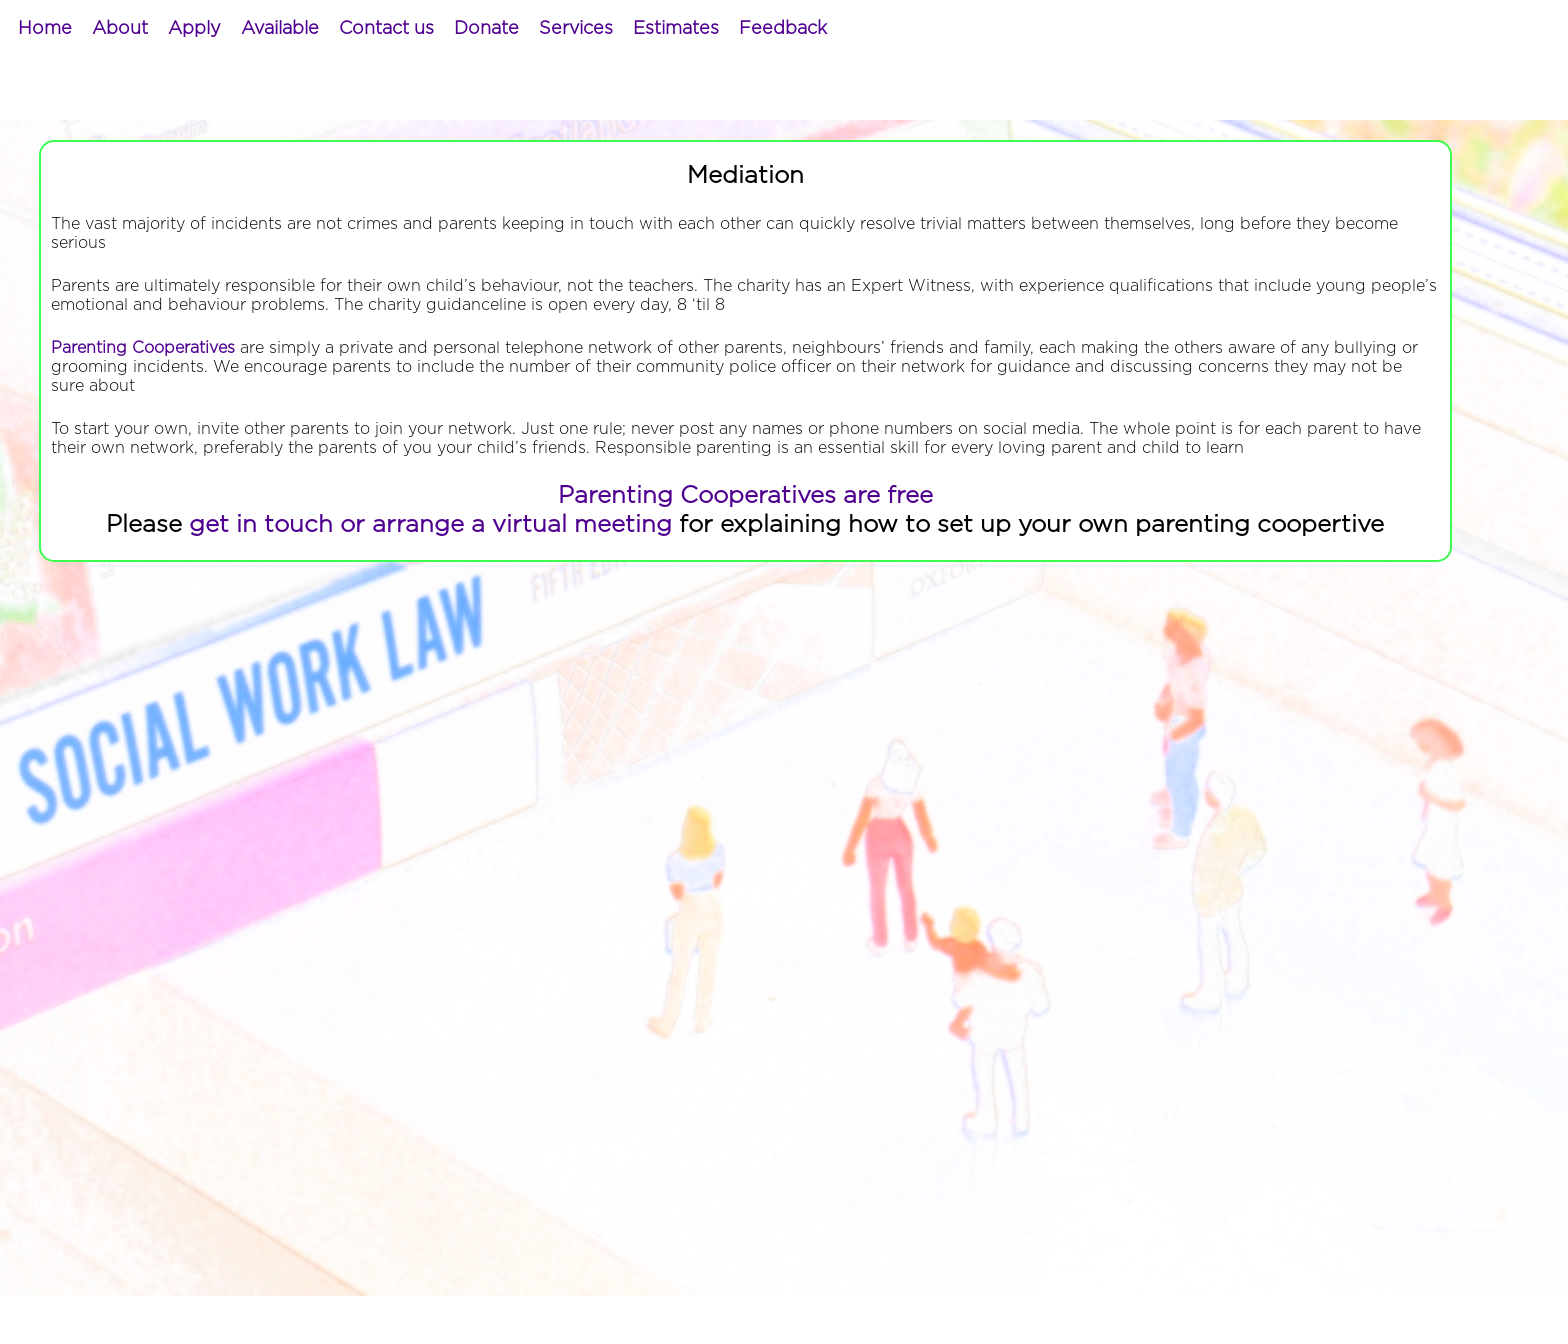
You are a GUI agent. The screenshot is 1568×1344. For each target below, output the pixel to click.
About (120, 29)
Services (576, 29)
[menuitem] (45, 29)
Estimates (676, 29)
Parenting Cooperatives (143, 348)
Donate (486, 29)
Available (280, 29)
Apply (194, 29)
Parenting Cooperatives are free (745, 496)
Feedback (783, 29)
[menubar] (422, 29)
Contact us (386, 29)
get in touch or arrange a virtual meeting (430, 525)
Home (45, 29)
